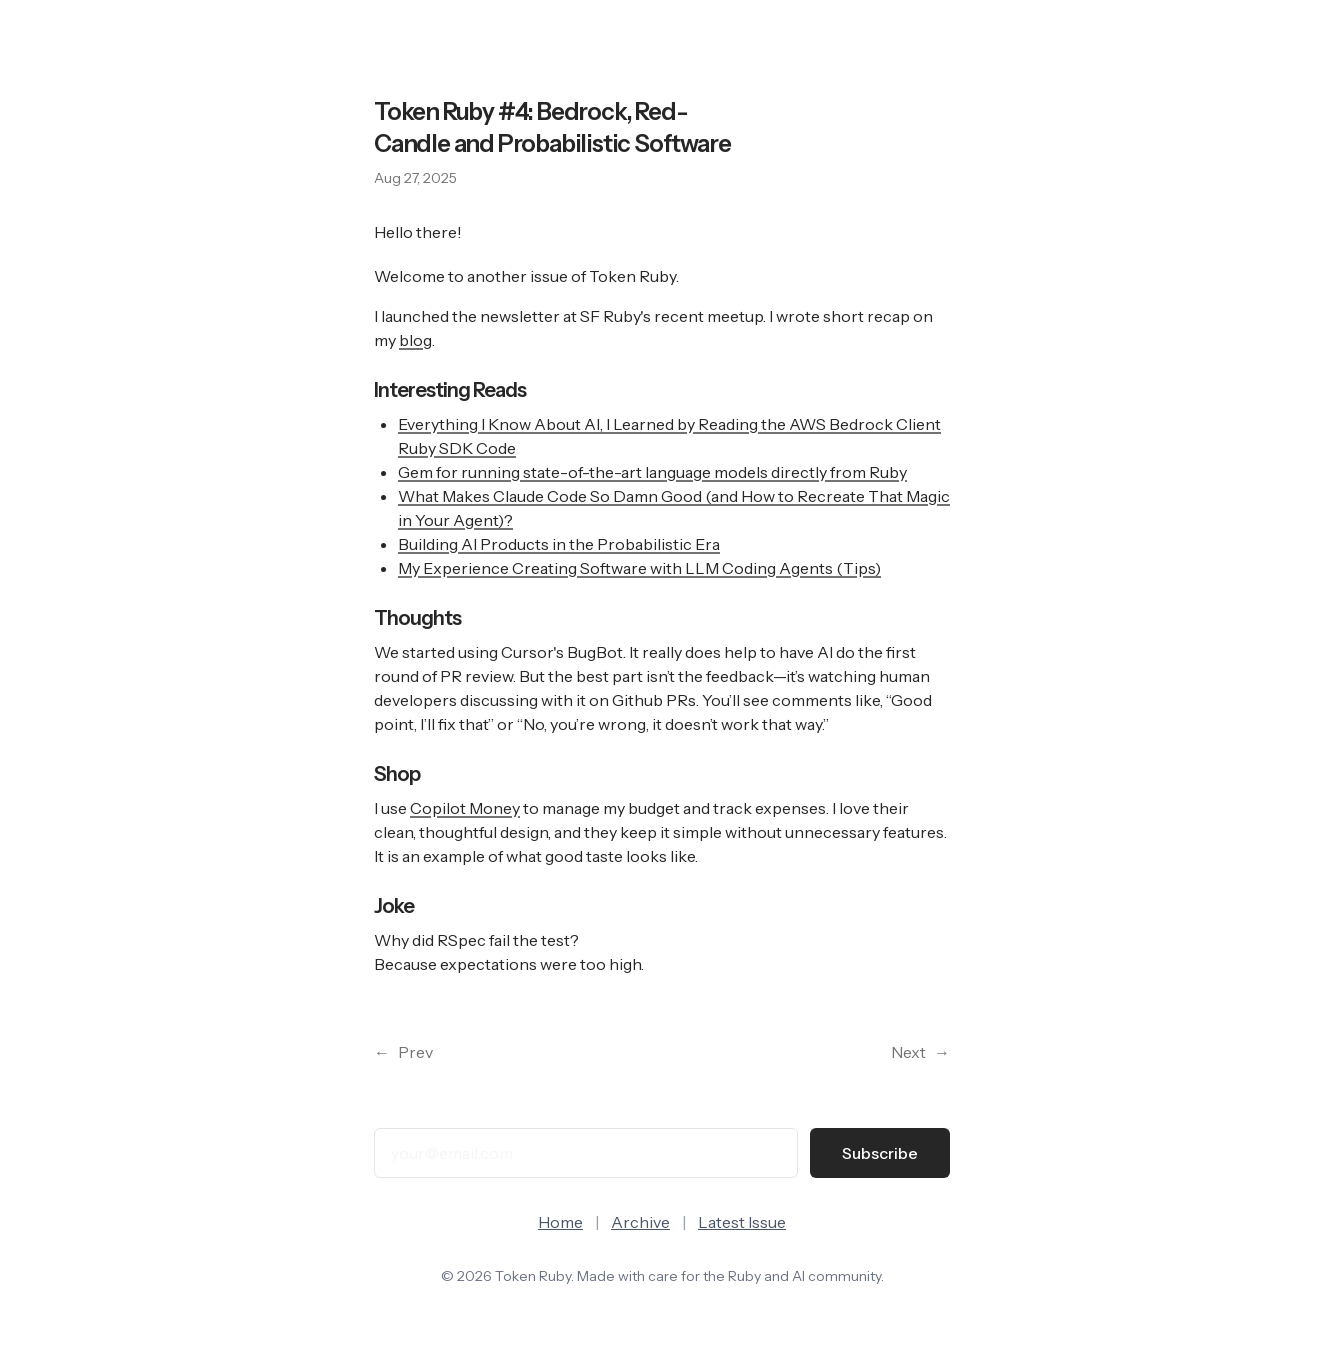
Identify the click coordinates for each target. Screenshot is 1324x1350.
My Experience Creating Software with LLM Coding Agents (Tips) (639, 568)
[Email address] (586, 1153)
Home (560, 1222)
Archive (640, 1222)
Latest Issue (742, 1222)
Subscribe (880, 1153)
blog (415, 340)
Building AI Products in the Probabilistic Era (559, 544)
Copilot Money (465, 808)
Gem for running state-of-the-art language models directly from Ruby (652, 472)
